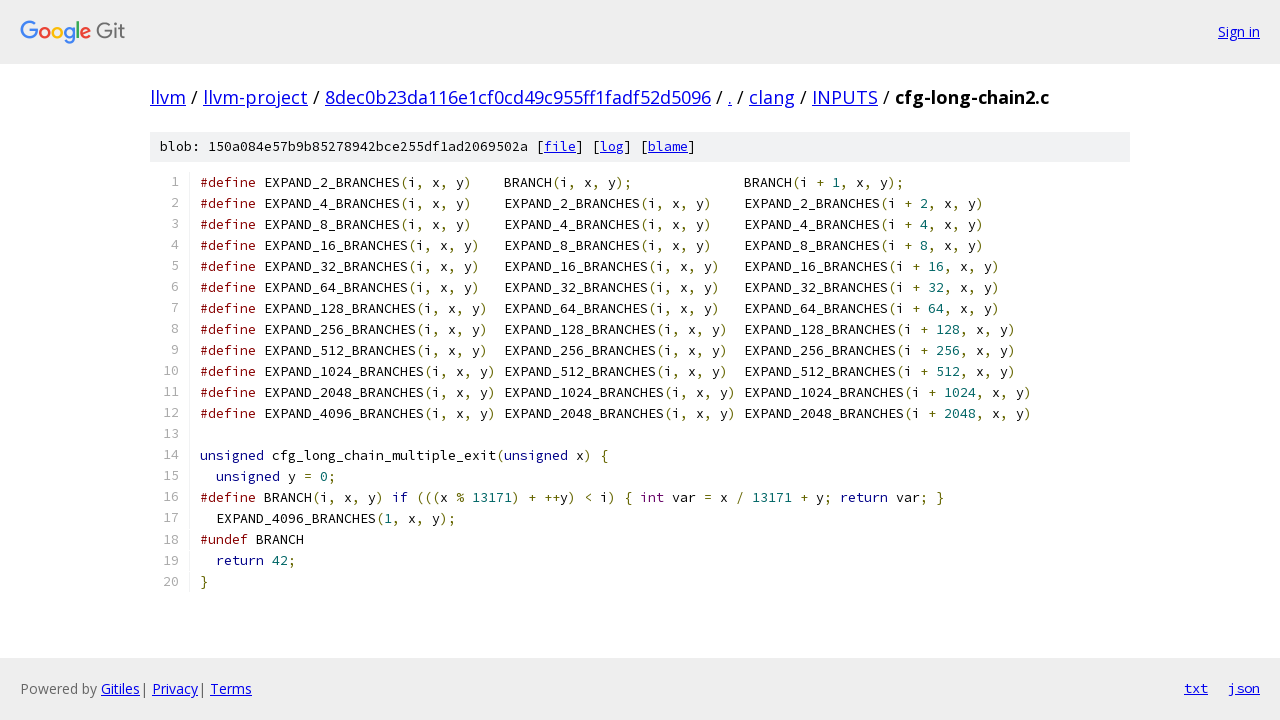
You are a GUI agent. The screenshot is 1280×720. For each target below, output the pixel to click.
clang (772, 97)
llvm (168, 97)
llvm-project (255, 97)
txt (1196, 688)
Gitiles (120, 688)
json (1244, 688)
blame (668, 146)
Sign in (1239, 31)
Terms (231, 688)
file (560, 146)
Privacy (175, 688)
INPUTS (845, 97)
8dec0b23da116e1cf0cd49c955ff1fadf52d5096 (518, 97)
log (612, 146)
